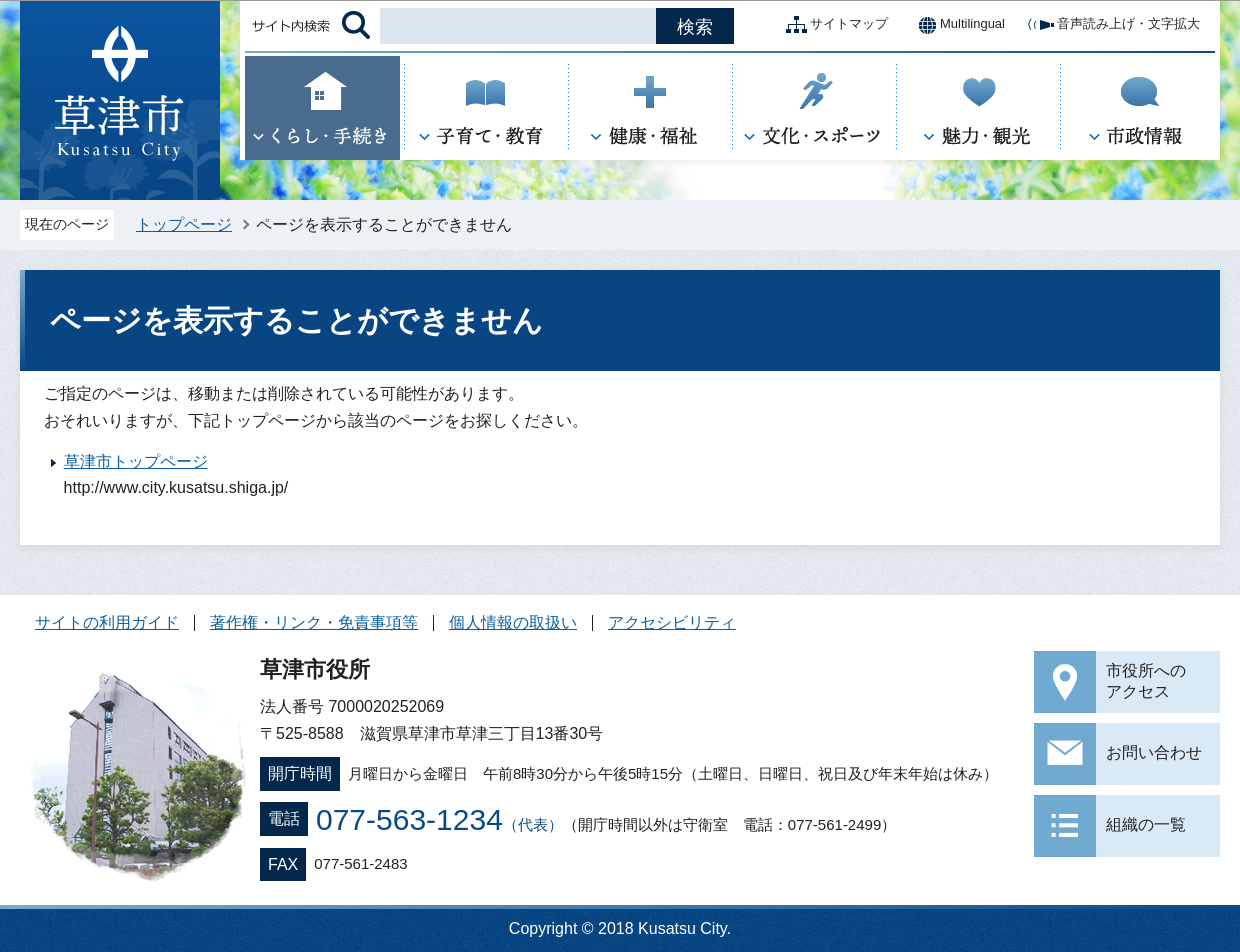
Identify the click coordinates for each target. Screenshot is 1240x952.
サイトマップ (833, 25)
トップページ (184, 224)
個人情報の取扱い (513, 622)
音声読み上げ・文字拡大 (1112, 25)
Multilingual (956, 25)
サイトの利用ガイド (107, 622)
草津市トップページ (136, 461)
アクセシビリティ (672, 622)
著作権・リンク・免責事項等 (314, 622)
